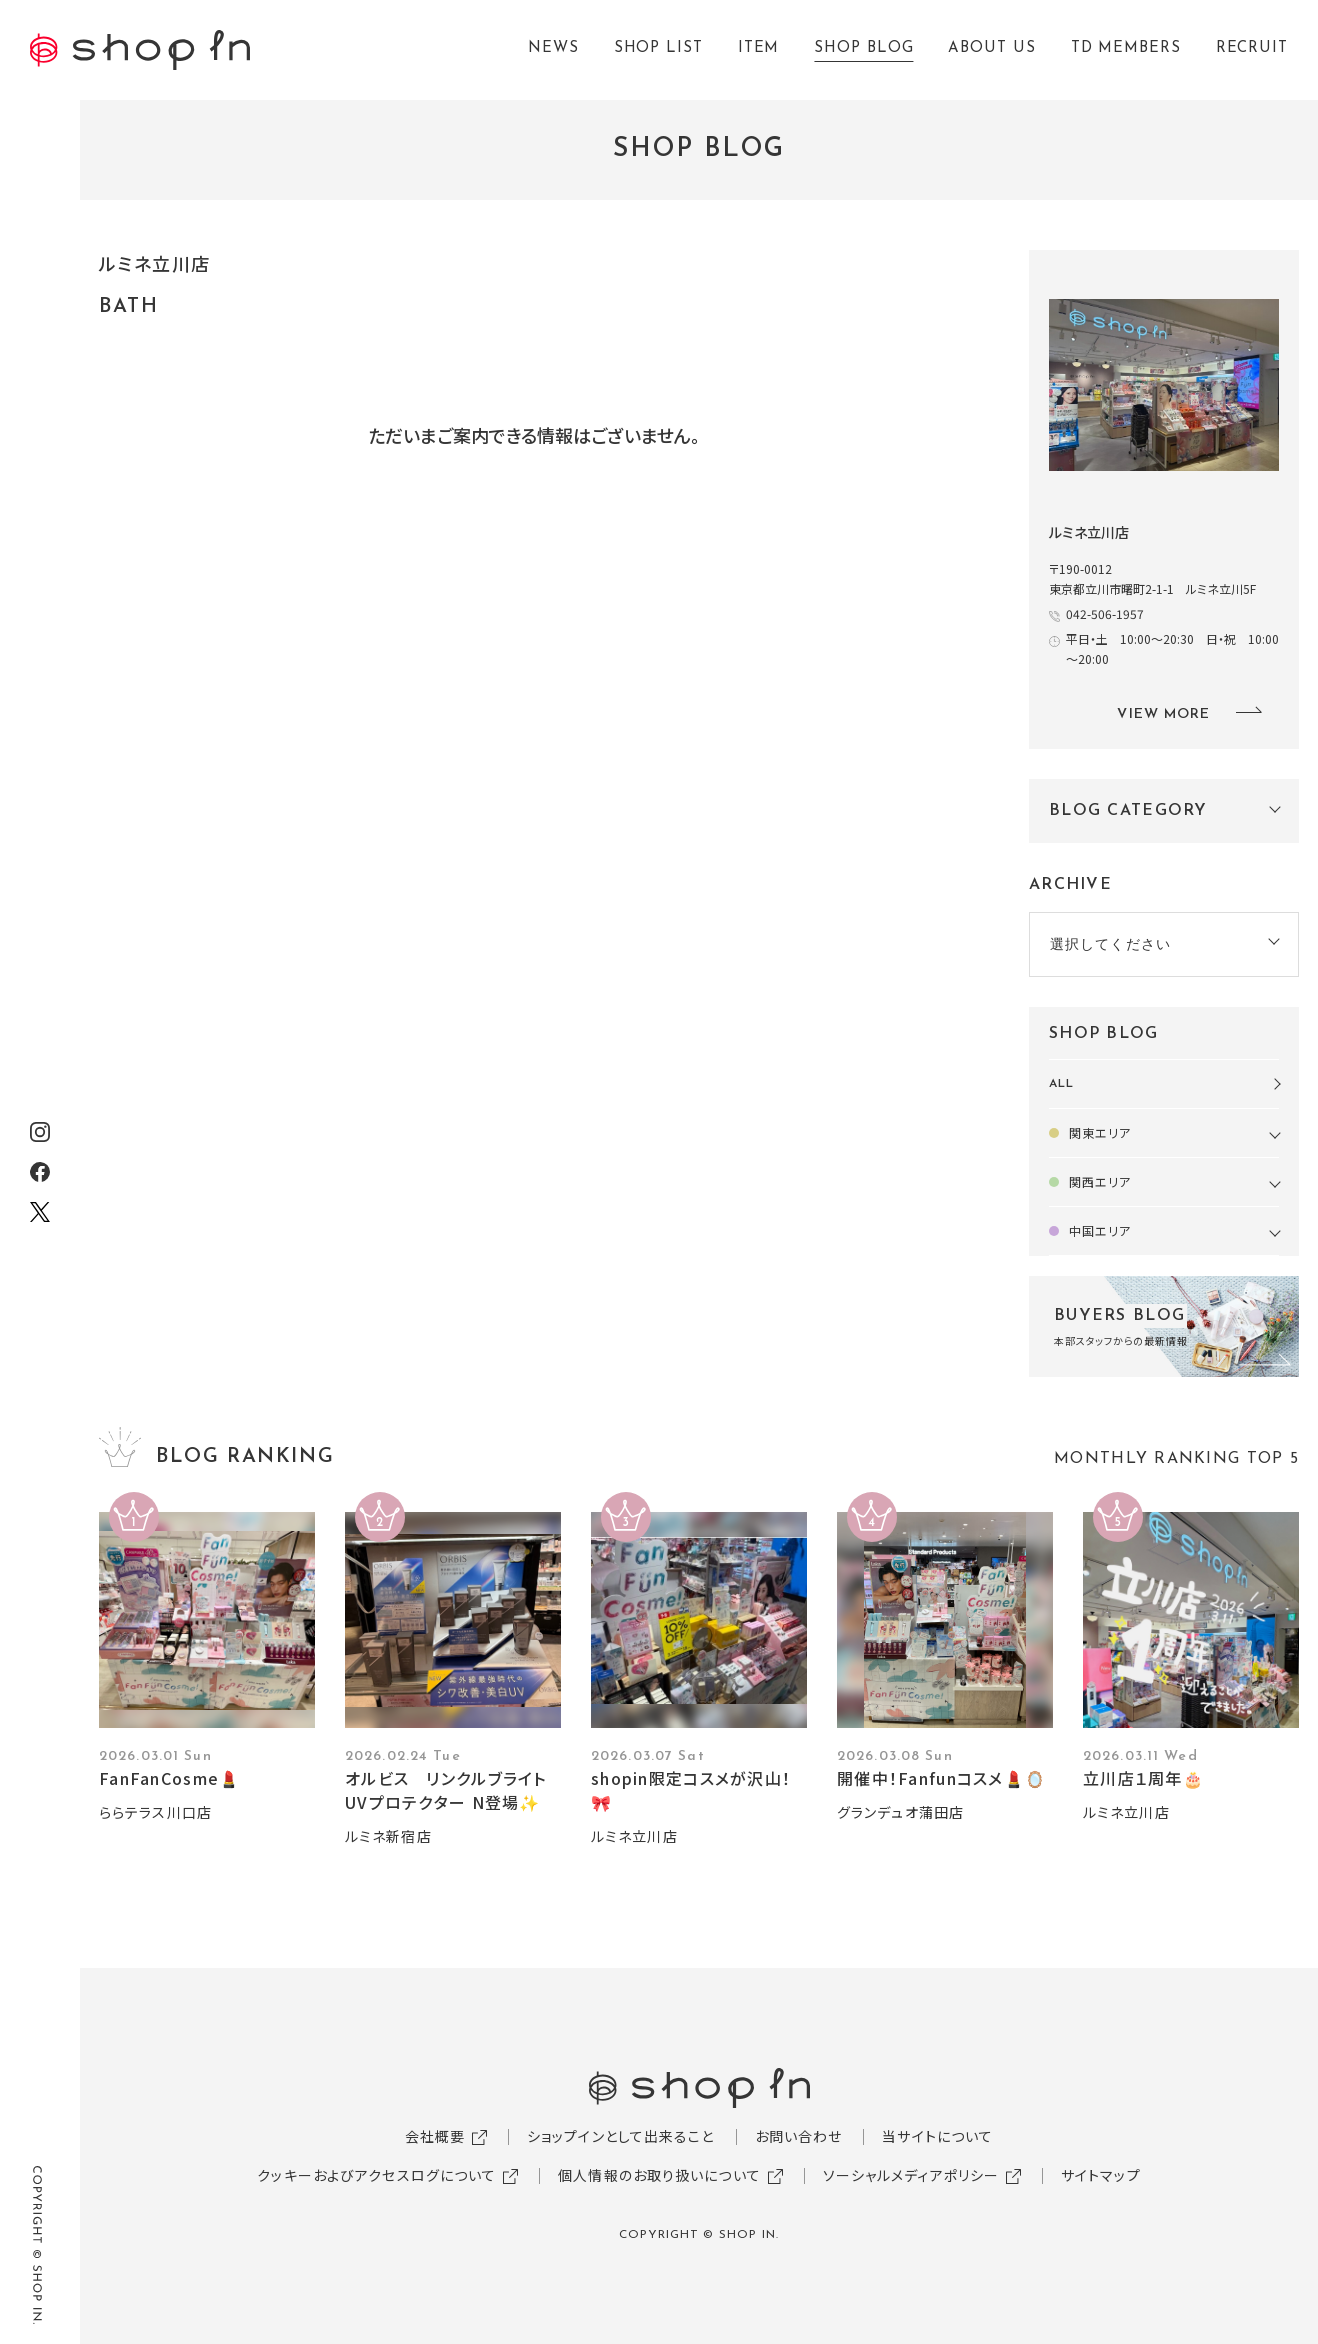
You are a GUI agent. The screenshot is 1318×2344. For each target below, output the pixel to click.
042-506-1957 (1105, 613)
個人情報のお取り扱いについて (659, 2175)
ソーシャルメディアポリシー (911, 2175)
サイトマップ (1101, 2175)
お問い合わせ (799, 2136)
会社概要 (435, 2136)
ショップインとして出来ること (621, 2136)
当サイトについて (937, 2136)
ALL (1061, 1084)
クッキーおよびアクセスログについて (376, 2175)
